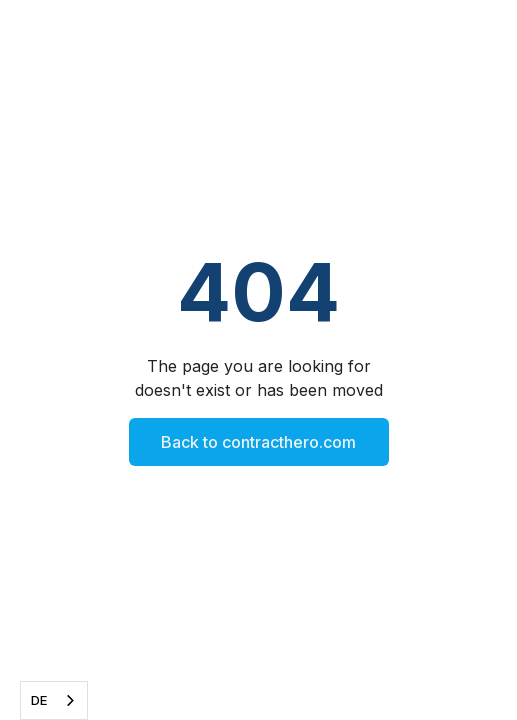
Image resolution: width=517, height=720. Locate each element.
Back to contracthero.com (258, 442)
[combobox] (54, 700)
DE (39, 700)
